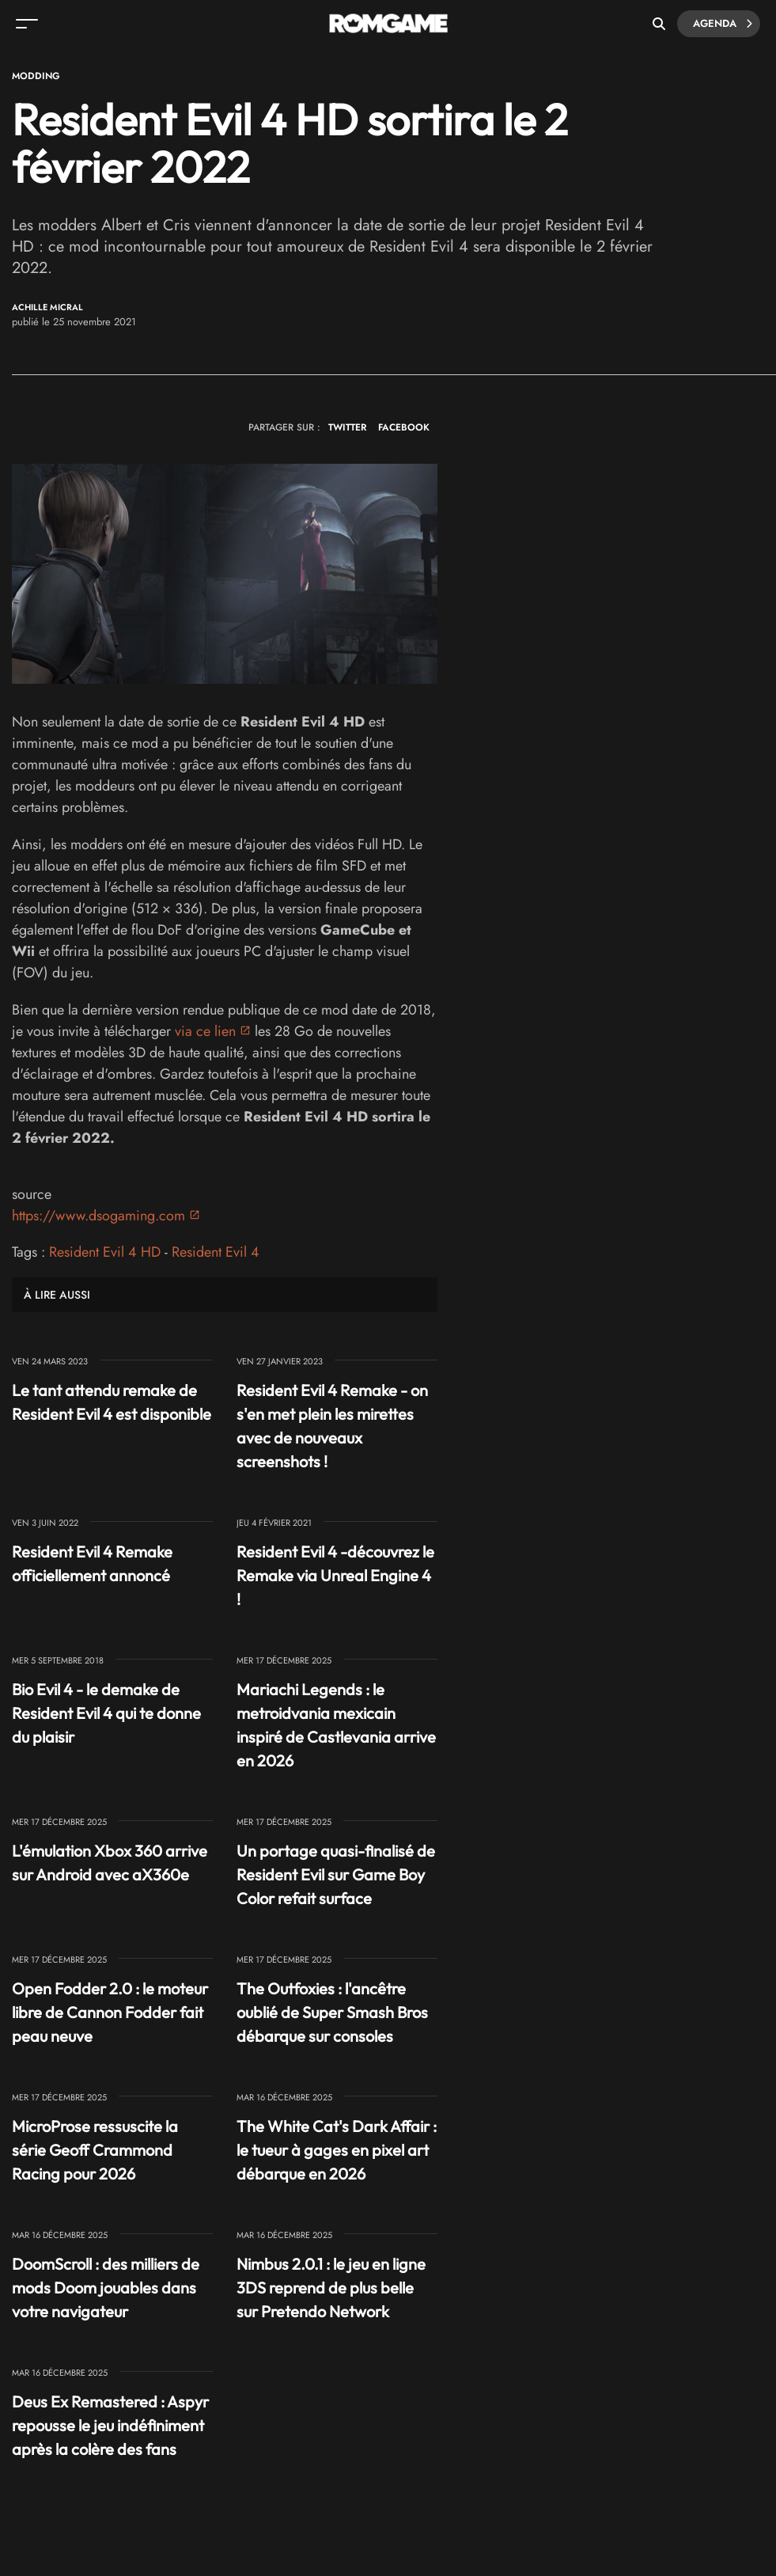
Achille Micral (47, 307)
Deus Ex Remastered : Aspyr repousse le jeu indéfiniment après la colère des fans (110, 2425)
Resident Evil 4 (215, 1252)
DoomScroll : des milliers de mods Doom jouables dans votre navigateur (105, 2287)
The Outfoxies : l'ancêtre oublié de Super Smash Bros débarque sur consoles (332, 2012)
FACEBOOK (404, 427)
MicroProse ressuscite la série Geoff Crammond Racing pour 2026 (95, 2149)
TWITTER (347, 427)
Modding (36, 76)
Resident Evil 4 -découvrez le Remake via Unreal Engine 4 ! (335, 1575)
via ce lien (205, 1031)
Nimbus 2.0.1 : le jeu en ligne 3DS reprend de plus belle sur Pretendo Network (331, 2287)
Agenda (722, 23)
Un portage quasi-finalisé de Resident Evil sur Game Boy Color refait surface (336, 1874)
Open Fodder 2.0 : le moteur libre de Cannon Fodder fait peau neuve (110, 2012)
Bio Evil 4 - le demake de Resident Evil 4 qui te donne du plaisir (106, 1713)
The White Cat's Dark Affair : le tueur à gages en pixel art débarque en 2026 (337, 2149)
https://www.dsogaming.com (98, 1215)
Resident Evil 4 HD (105, 1252)
